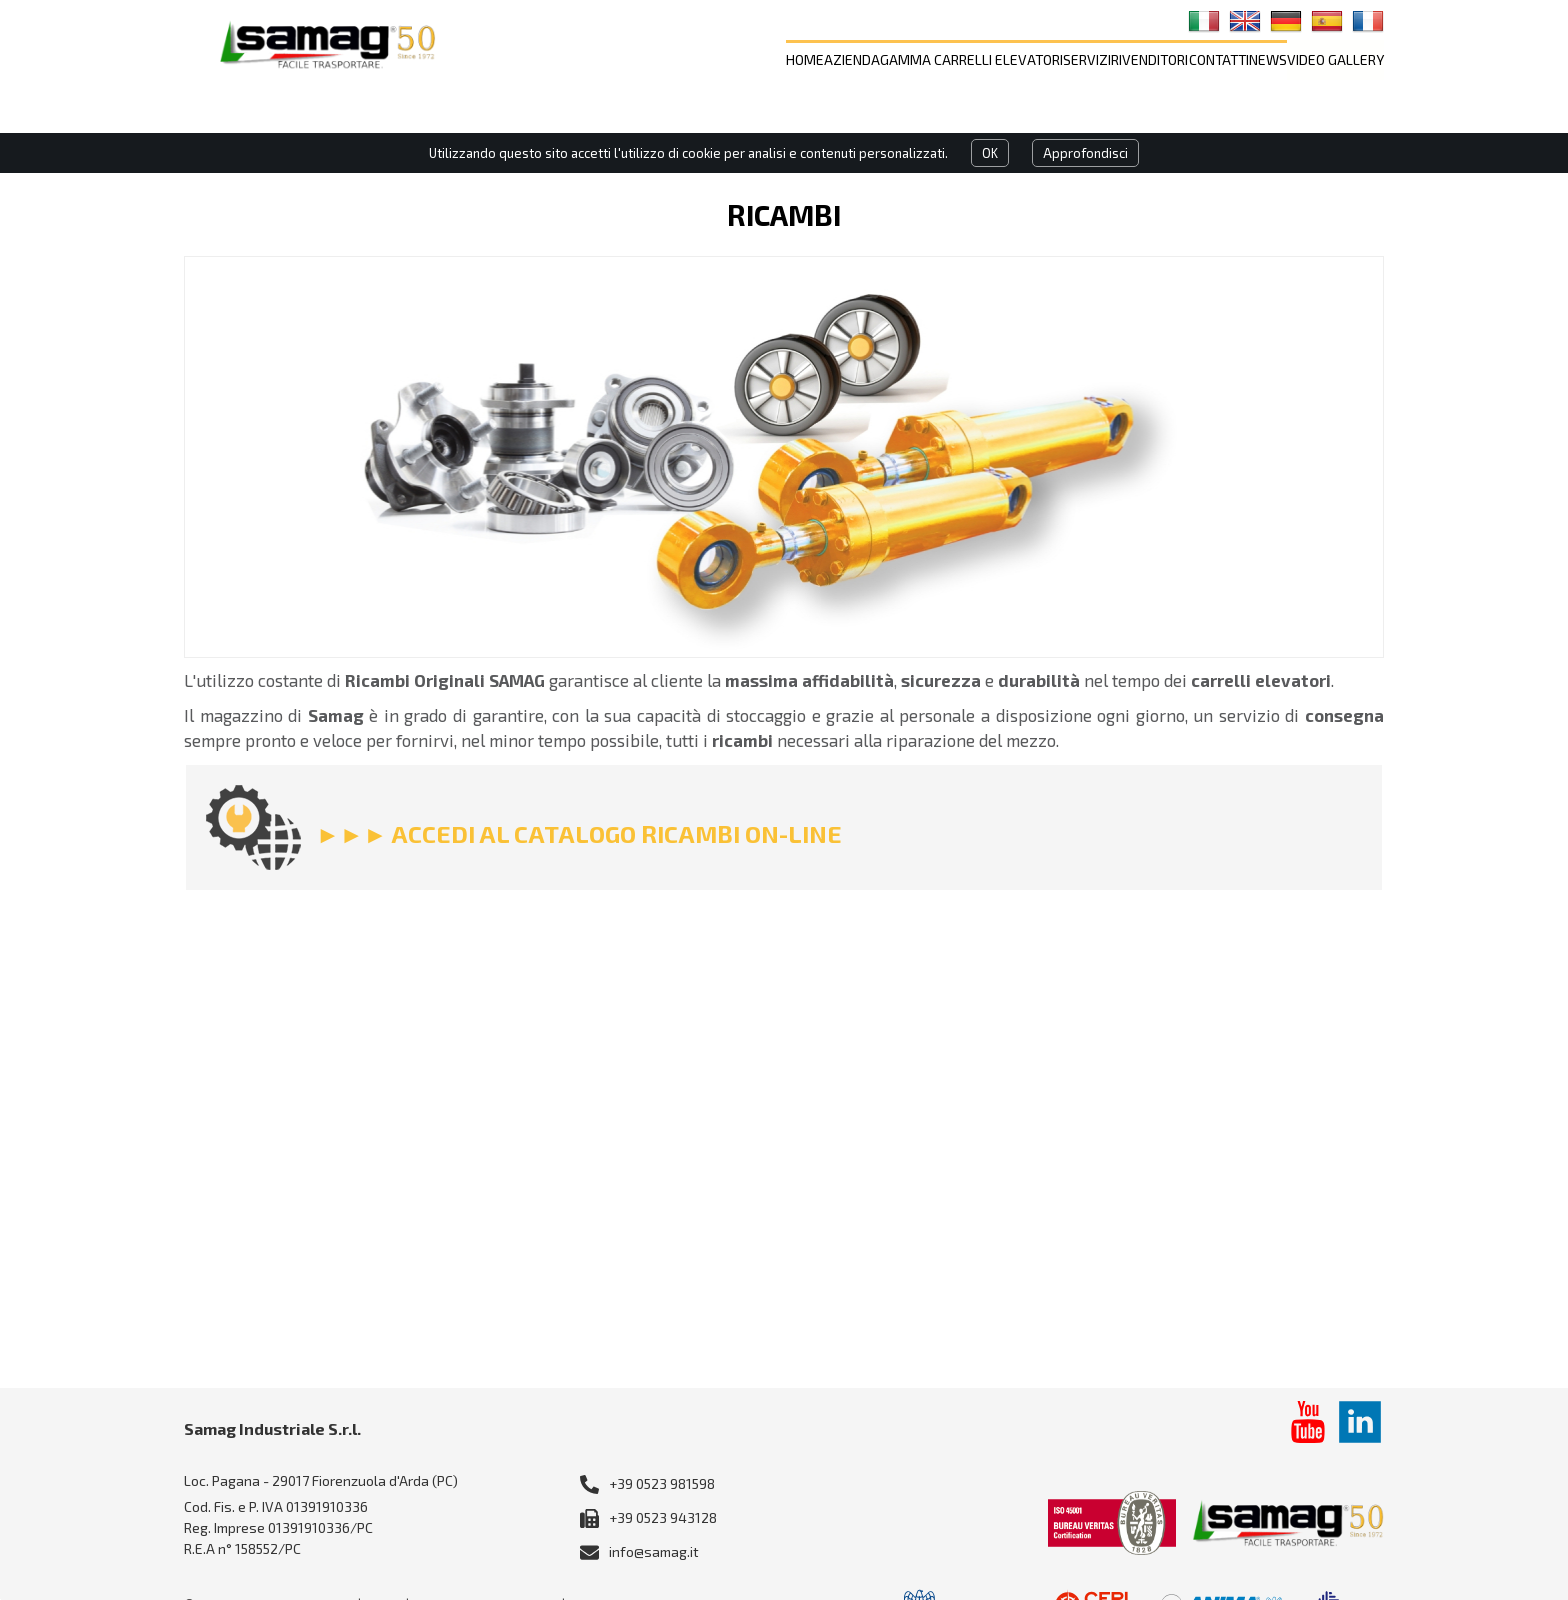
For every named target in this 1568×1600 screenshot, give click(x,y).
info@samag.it (654, 1551)
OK (990, 153)
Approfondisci (1085, 153)
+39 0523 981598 (662, 1483)
